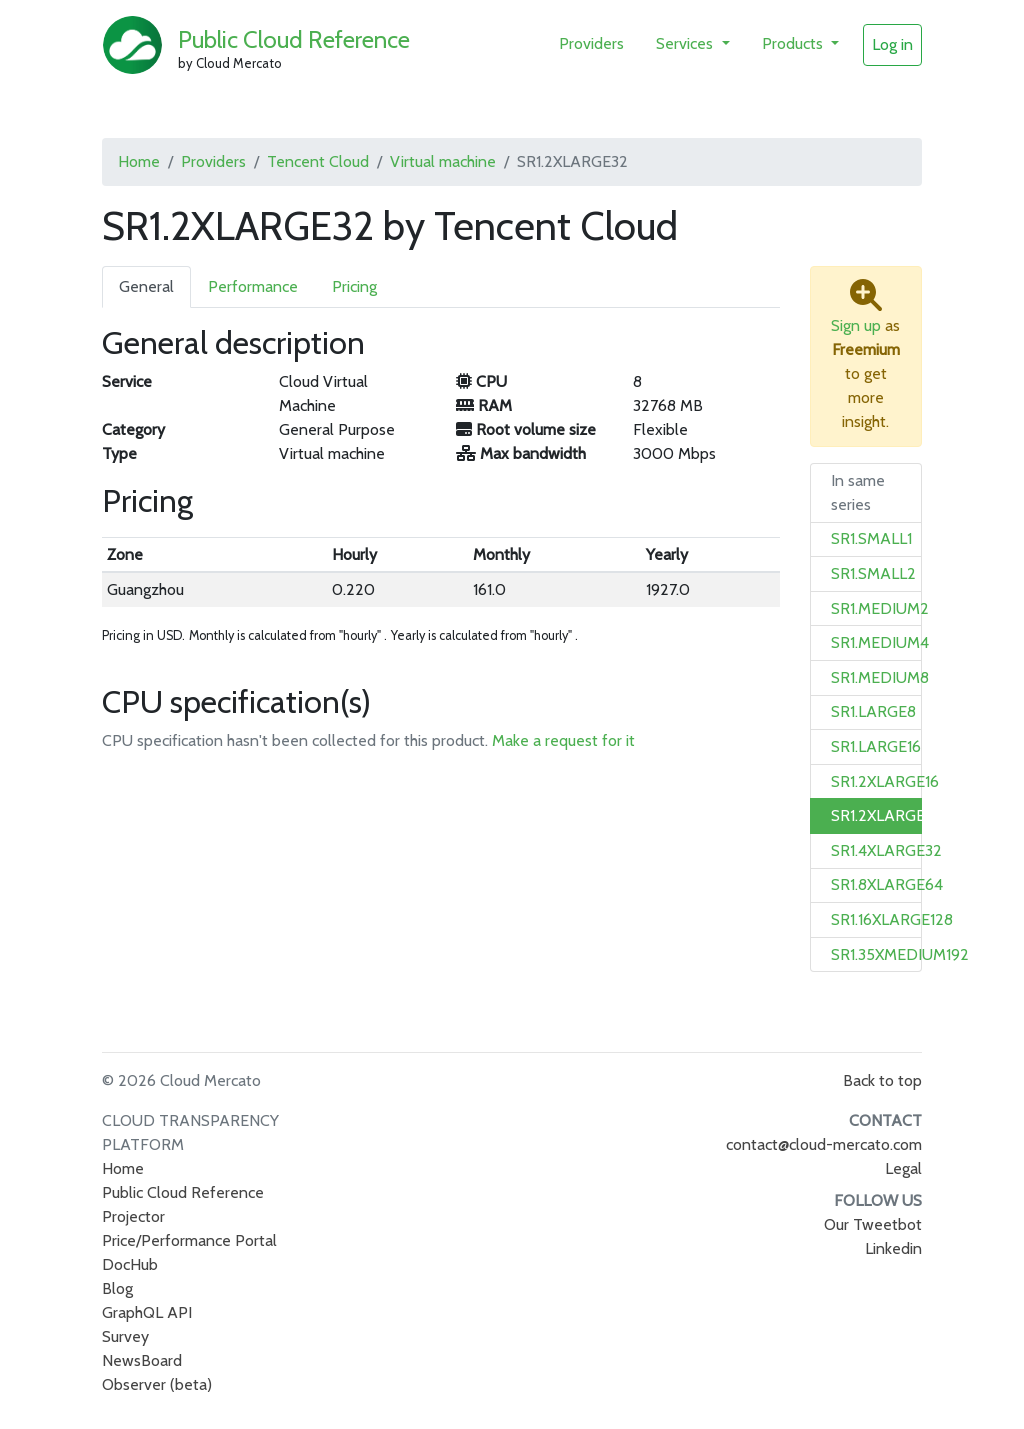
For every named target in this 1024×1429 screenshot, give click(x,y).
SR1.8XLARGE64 (887, 884)
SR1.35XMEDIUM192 (900, 954)
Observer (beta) (157, 1384)
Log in (892, 44)
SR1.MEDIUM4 (880, 642)
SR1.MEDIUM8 (880, 677)
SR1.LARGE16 (876, 746)
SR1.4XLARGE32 (886, 850)
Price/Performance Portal (189, 1240)
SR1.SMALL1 (871, 538)
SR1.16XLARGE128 (892, 919)
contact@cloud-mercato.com (824, 1144)
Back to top (882, 1080)
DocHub (130, 1264)
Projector (133, 1216)
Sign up (856, 325)
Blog (117, 1288)
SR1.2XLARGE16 (885, 781)
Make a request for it (563, 740)
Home (139, 161)
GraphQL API (147, 1312)
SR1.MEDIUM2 (880, 608)
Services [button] (686, 43)
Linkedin (893, 1248)
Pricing (354, 286)
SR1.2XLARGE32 (886, 815)
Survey (125, 1336)
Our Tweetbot (873, 1224)
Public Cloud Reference (294, 39)
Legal (903, 1168)
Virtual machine (443, 161)
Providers (591, 43)
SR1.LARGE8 (873, 711)
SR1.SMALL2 (873, 573)
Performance (253, 286)
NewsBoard (142, 1360)
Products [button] (794, 43)
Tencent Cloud (318, 161)
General (146, 286)
